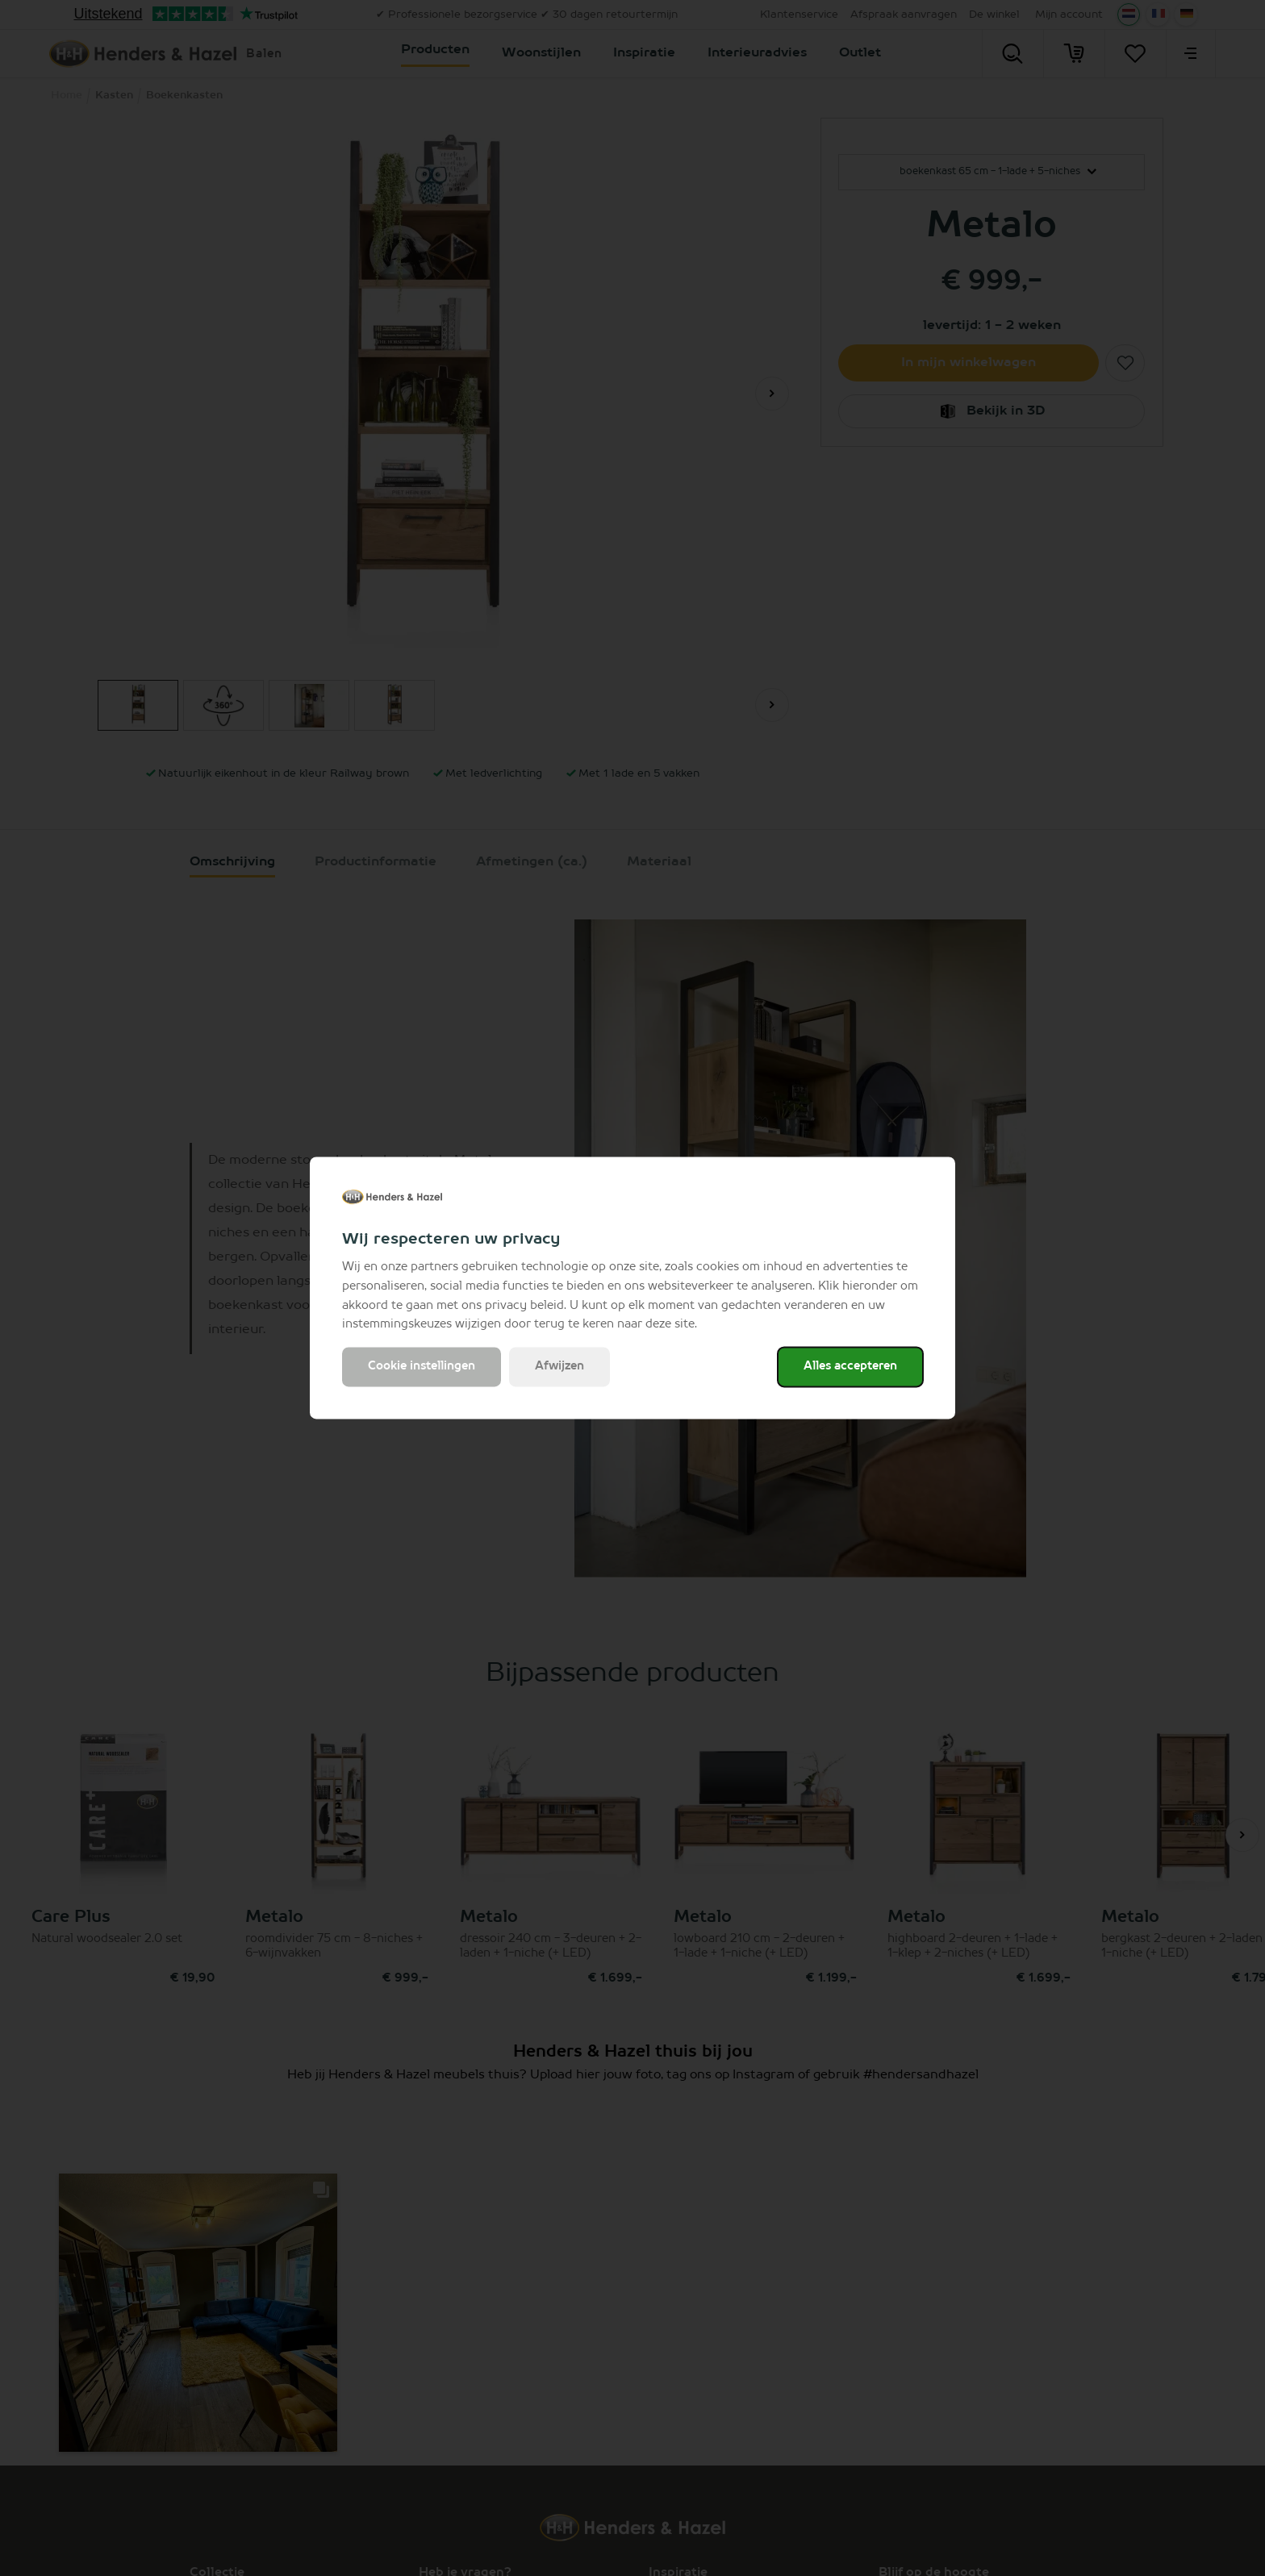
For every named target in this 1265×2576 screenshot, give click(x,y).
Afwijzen (559, 1367)
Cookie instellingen (421, 1367)
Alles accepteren (850, 1367)
